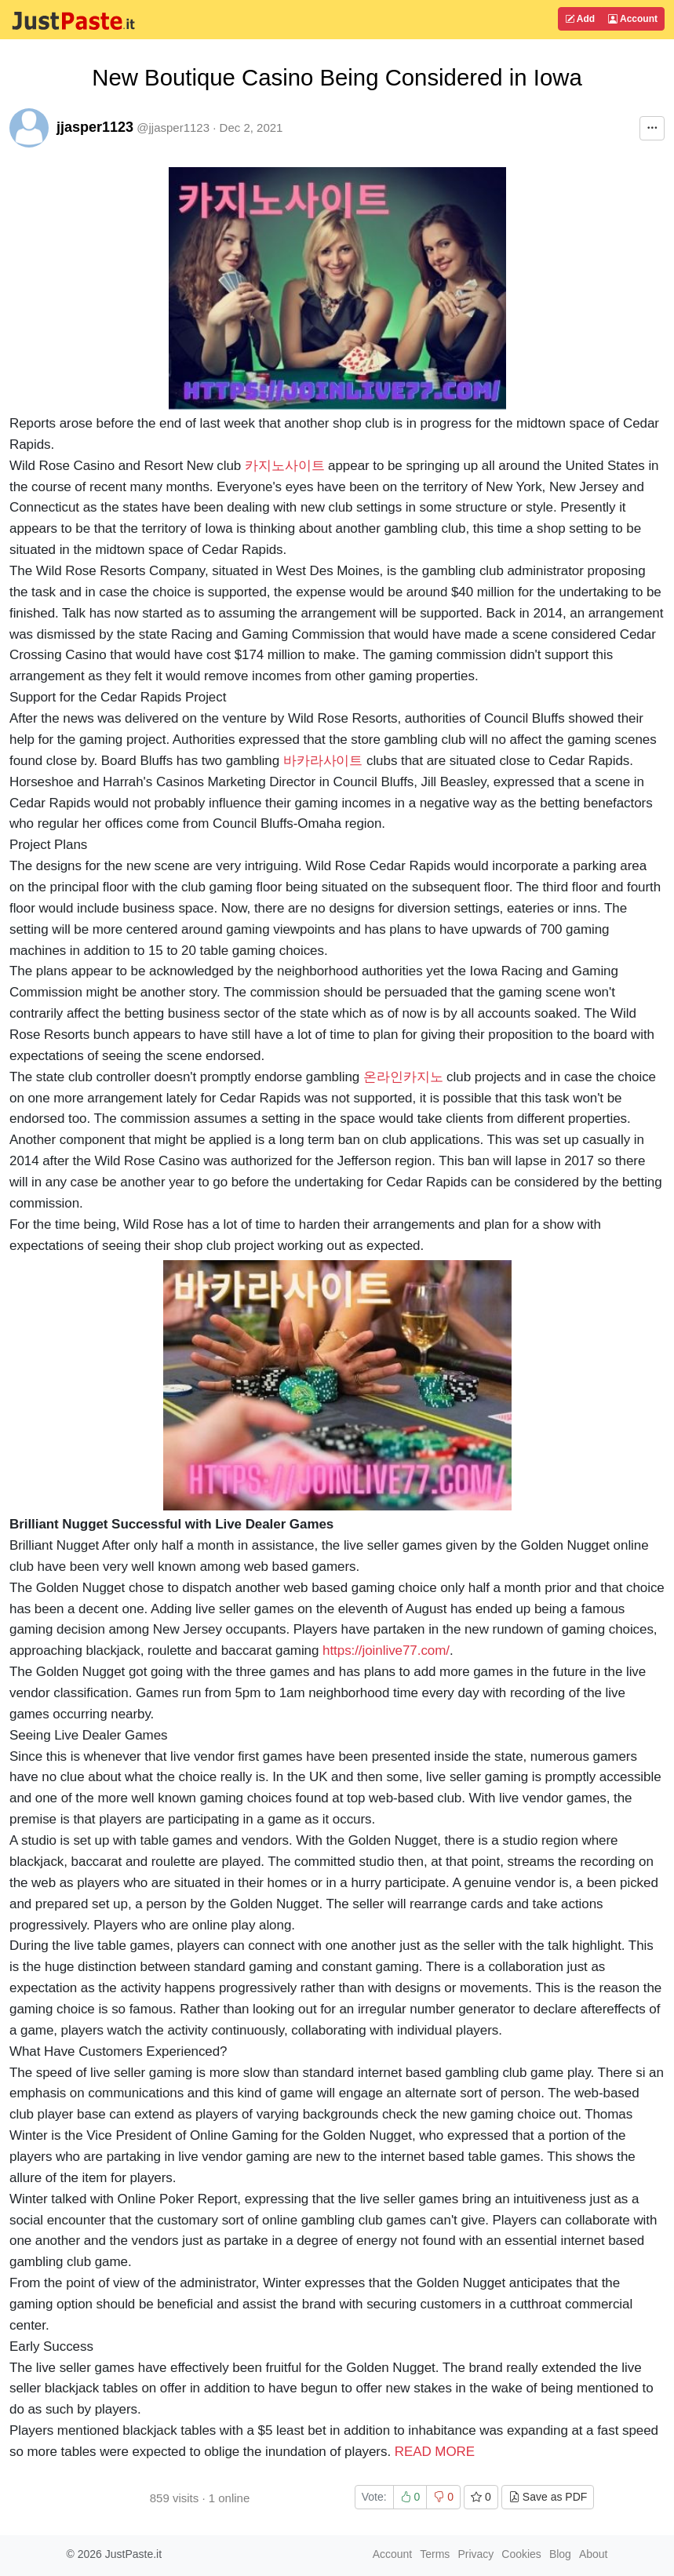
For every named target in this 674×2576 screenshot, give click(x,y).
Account (633, 19)
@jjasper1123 (173, 127)
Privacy (475, 2554)
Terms (435, 2554)
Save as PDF (547, 2496)
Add (580, 19)
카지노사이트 (285, 465)
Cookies (521, 2554)
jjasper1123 (94, 127)
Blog (560, 2554)
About (593, 2554)
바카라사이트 (323, 760)
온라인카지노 (403, 1076)
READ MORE (435, 2451)
